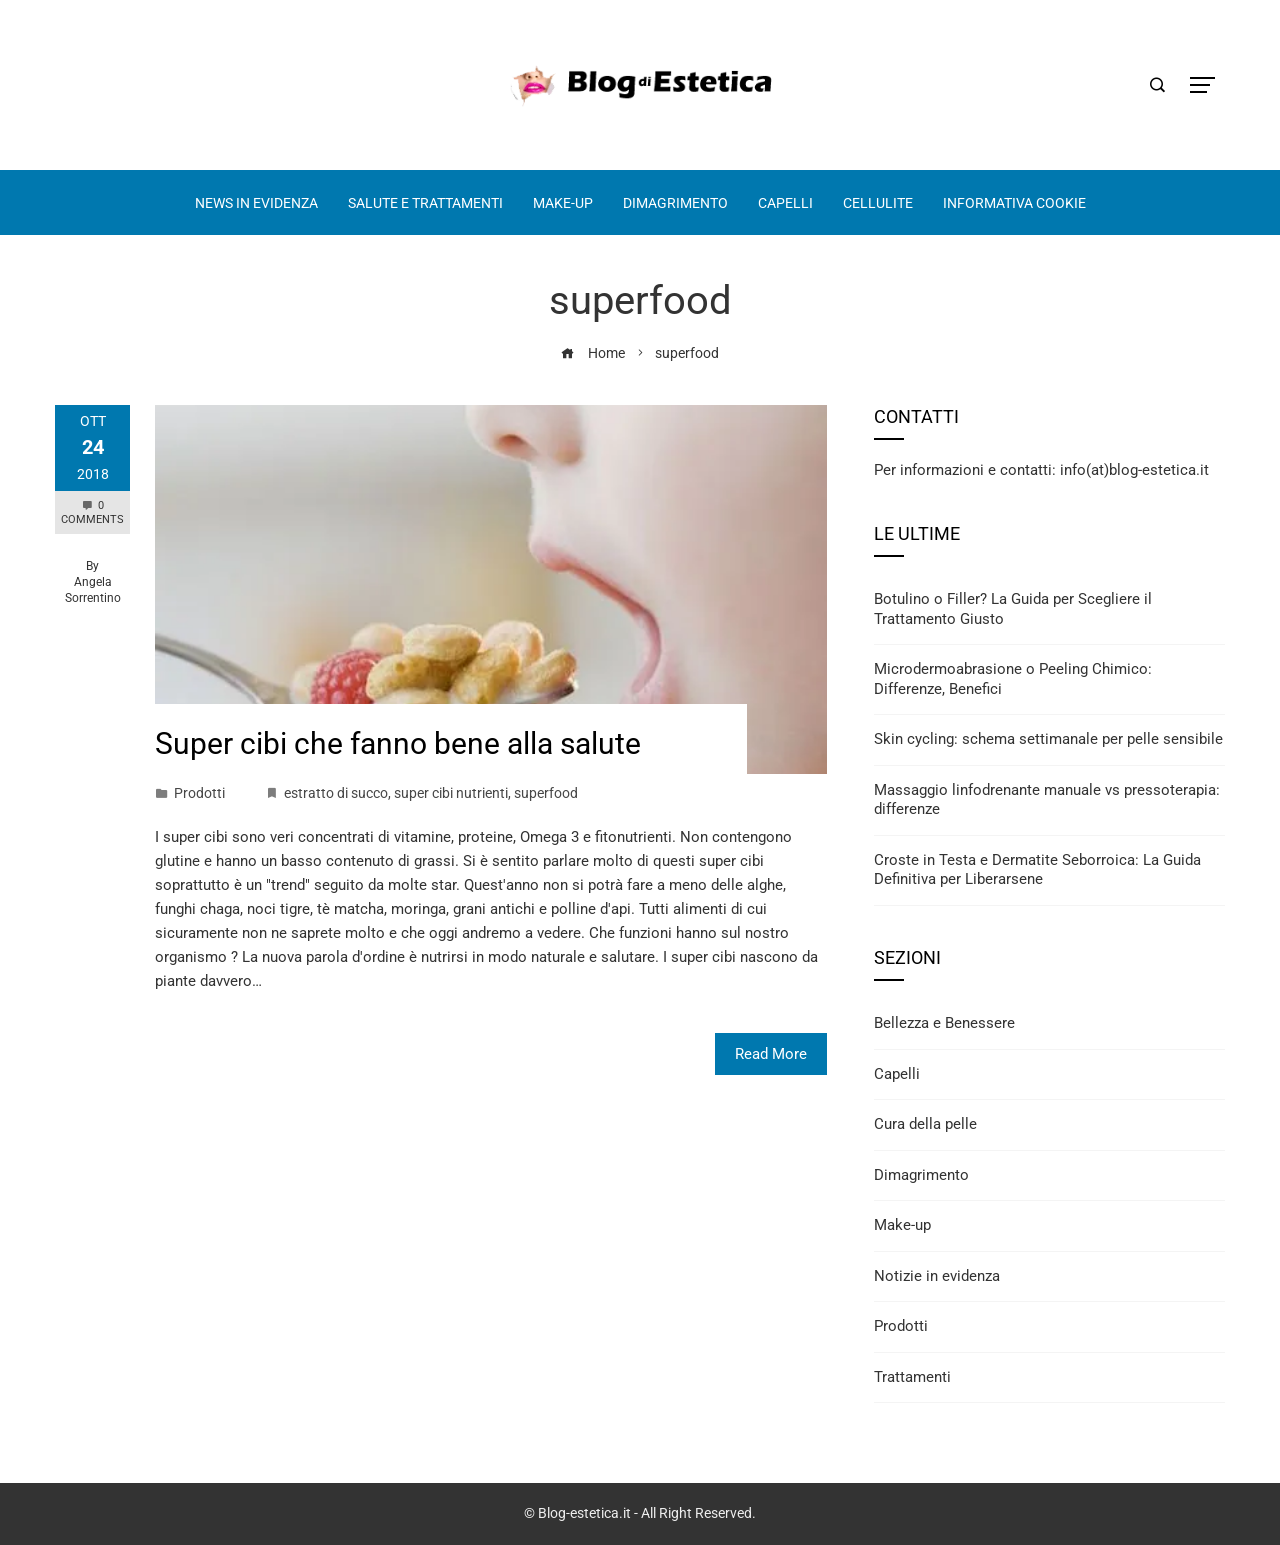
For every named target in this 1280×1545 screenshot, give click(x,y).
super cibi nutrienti (451, 793)
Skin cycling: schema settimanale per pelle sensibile (1048, 739)
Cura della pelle (925, 1124)
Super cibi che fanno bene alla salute (398, 743)
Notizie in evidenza (937, 1276)
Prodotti (199, 793)
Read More (771, 1054)
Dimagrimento (921, 1175)
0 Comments (92, 512)
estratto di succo (336, 793)
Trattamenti (912, 1377)
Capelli (897, 1074)
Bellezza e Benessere (944, 1023)
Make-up (902, 1225)
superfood (546, 793)
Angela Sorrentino (93, 590)
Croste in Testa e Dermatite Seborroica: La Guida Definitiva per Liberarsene (1037, 870)
